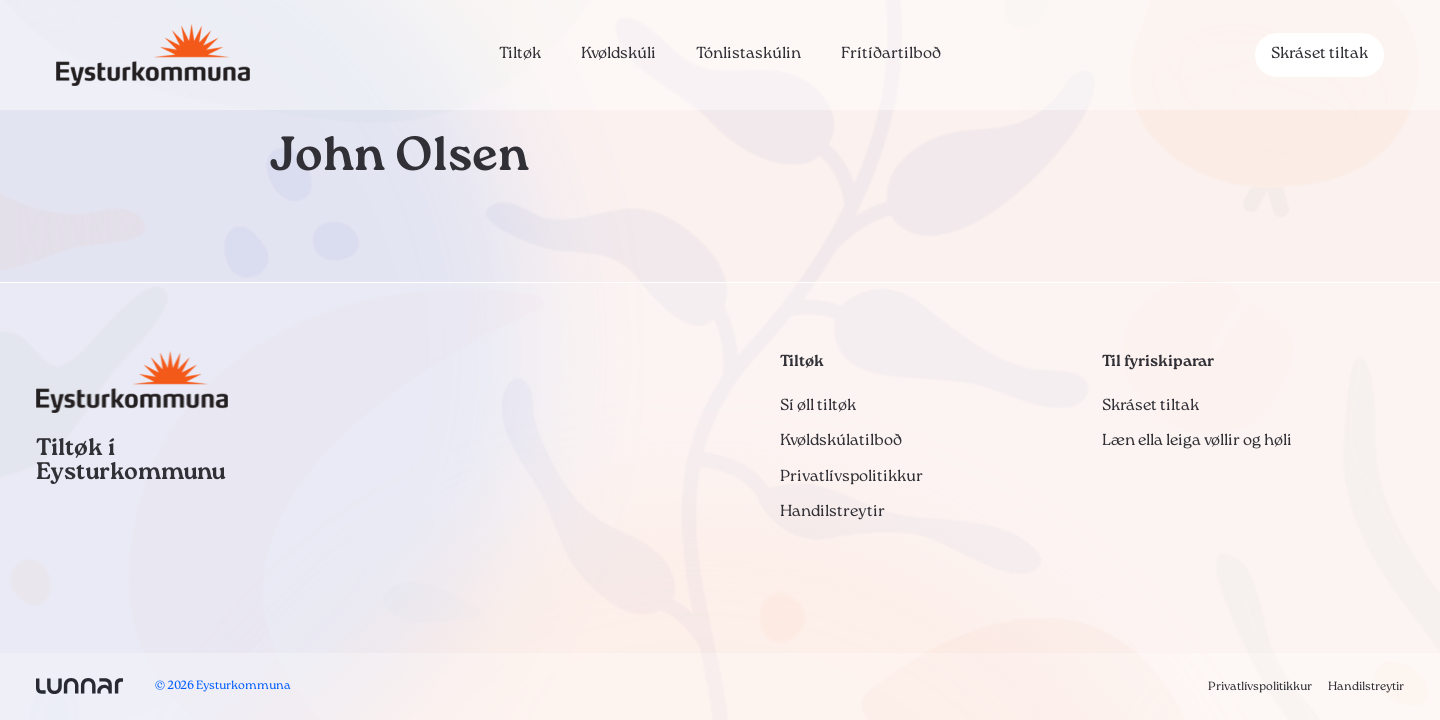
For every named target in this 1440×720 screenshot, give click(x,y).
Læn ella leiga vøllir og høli (1197, 441)
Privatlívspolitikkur (851, 477)
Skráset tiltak (1319, 54)
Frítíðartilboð (891, 54)
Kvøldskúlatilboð (841, 441)
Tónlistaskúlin (748, 54)
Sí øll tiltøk (818, 406)
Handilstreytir (832, 512)
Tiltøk (520, 54)
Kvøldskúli (618, 54)
